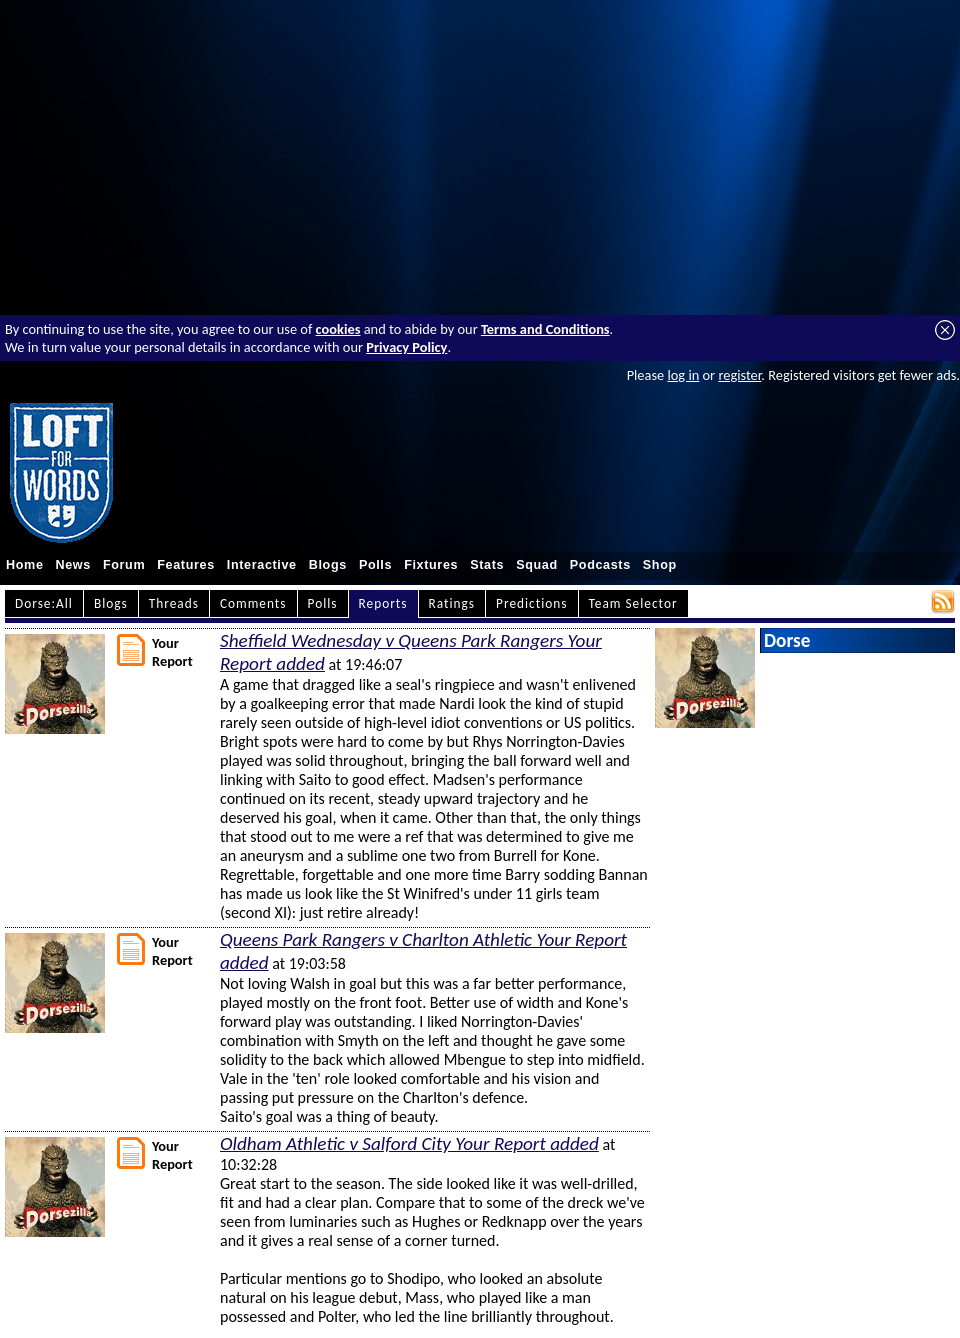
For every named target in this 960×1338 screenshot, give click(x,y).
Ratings (452, 603)
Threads (174, 603)
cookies (338, 329)
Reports (383, 603)
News (73, 565)
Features (186, 565)
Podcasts (600, 565)
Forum (124, 565)
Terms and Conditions (545, 329)
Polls (375, 565)
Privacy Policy (406, 347)
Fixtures (431, 565)
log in (683, 375)
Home (25, 565)
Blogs (328, 565)
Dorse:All (44, 603)
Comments (253, 603)
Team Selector (633, 603)
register (739, 375)
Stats (487, 565)
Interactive (262, 565)
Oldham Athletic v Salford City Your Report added (409, 1143)
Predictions (531, 603)
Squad (537, 565)
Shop (660, 565)
